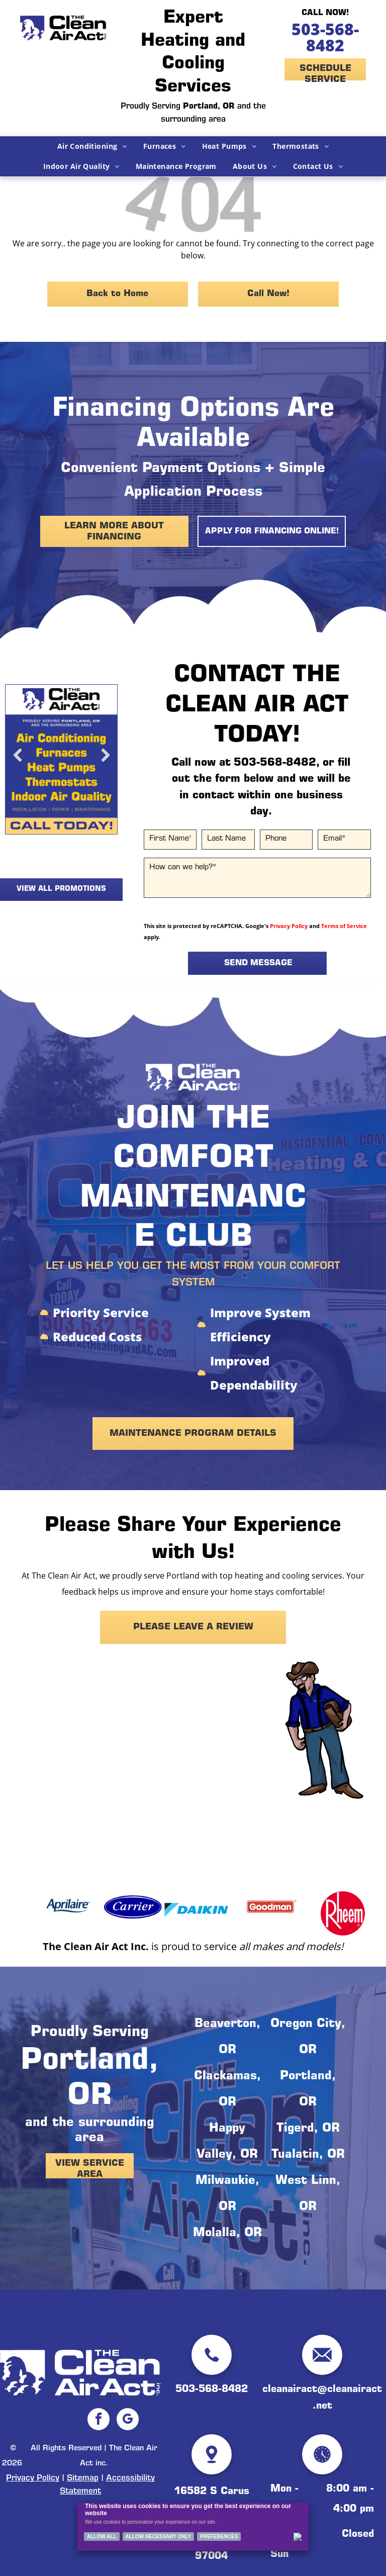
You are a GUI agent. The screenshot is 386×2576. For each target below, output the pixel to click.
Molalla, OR (227, 2234)
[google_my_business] (128, 2420)
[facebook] (98, 2420)
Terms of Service (344, 926)
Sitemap (83, 2478)
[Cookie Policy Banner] (193, 2527)
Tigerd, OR (308, 2129)
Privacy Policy (289, 926)
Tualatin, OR (308, 2155)
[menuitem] (92, 146)
